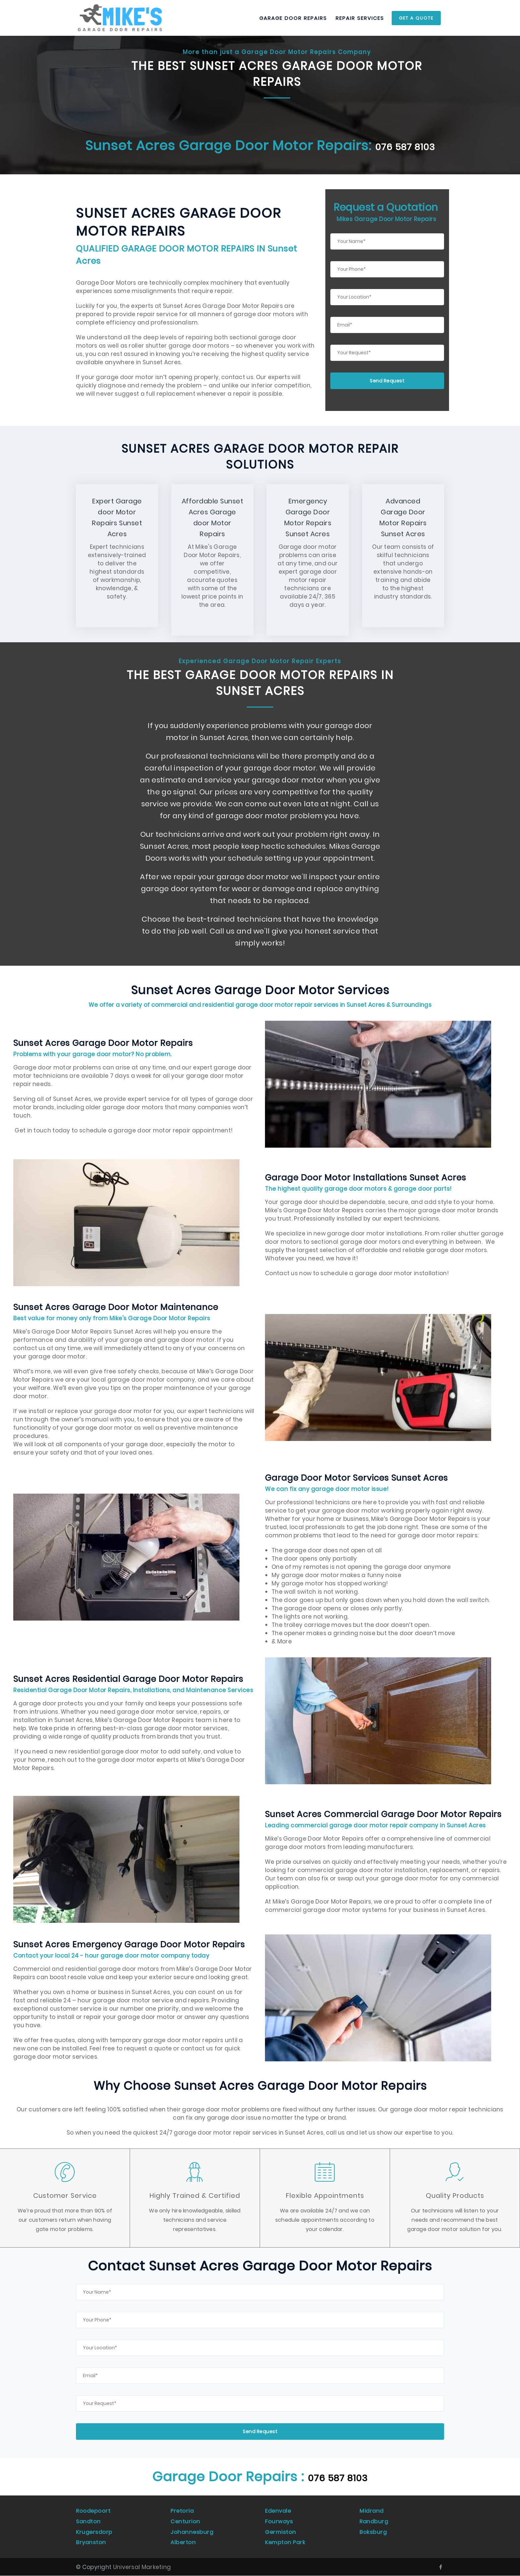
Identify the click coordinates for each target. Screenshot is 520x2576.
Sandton (89, 2529)
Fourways (279, 2529)
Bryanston (91, 2544)
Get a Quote (416, 18)
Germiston (281, 2537)
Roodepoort (93, 2521)
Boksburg (373, 2537)
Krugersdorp (95, 2537)
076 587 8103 (338, 2489)
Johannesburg (192, 2537)
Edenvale (278, 2521)
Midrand (372, 2521)
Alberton (183, 2544)
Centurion (185, 2529)
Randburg (374, 2529)
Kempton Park (286, 2544)
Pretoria (182, 2521)
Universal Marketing (142, 2567)
